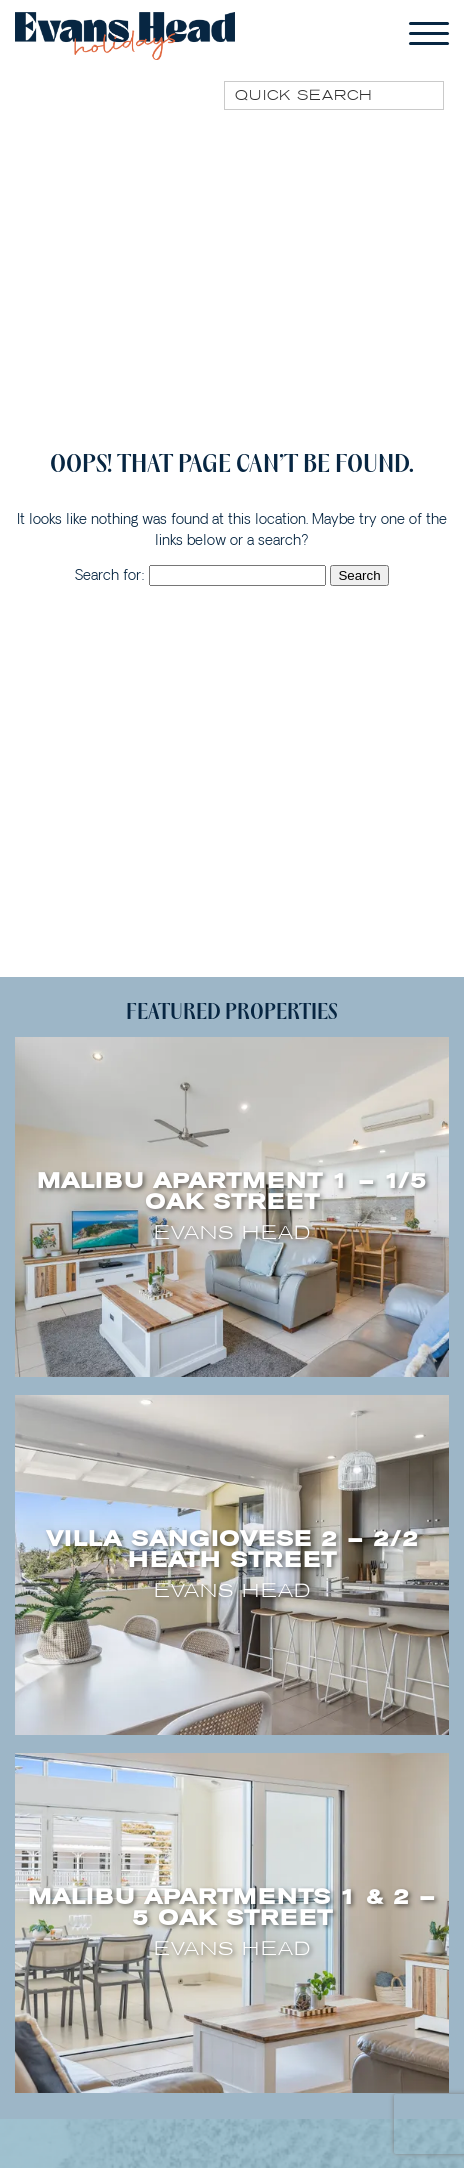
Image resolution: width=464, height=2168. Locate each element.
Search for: (110, 575)
